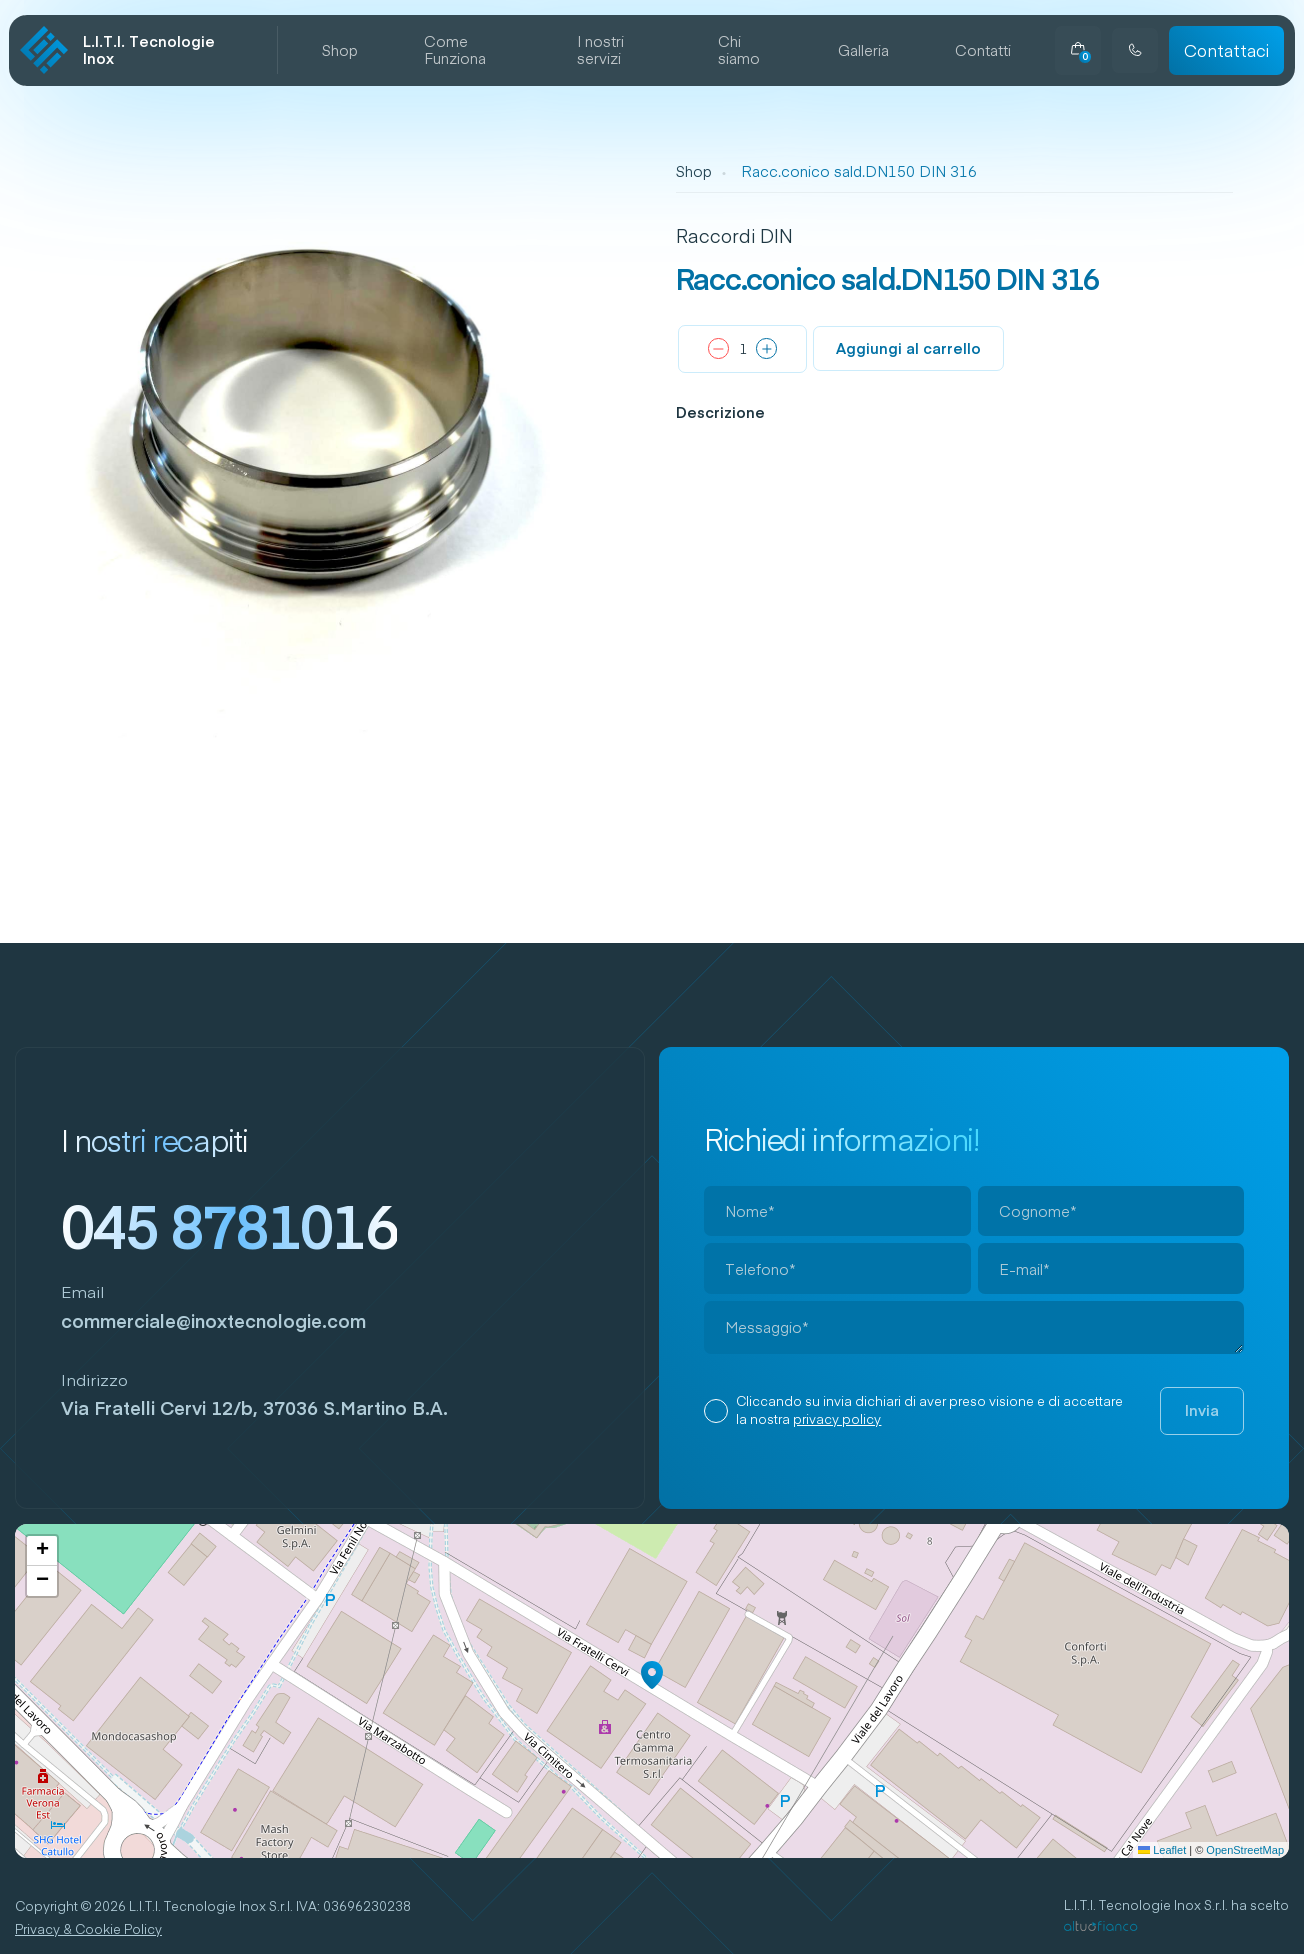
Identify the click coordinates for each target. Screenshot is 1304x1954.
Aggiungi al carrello (908, 348)
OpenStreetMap (1245, 1850)
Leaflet (1162, 1850)
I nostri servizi (600, 50)
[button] (652, 1675)
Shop (340, 51)
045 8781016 (229, 1225)
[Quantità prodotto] (743, 350)
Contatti (983, 51)
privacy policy (837, 1419)
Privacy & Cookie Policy (88, 1929)
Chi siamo (739, 50)
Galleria (863, 51)
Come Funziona (455, 50)
